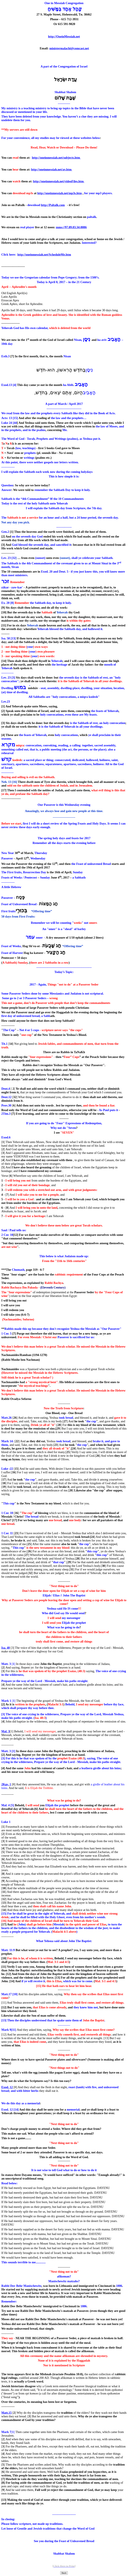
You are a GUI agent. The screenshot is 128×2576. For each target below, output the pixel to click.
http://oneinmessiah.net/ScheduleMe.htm (44, 254)
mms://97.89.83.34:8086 (71, 227)
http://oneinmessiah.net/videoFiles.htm (59, 181)
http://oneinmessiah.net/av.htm (51, 169)
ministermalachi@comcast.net (69, 48)
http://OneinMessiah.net (64, 36)
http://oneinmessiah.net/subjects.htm (56, 157)
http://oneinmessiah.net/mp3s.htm (59, 193)
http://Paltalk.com (53, 205)
